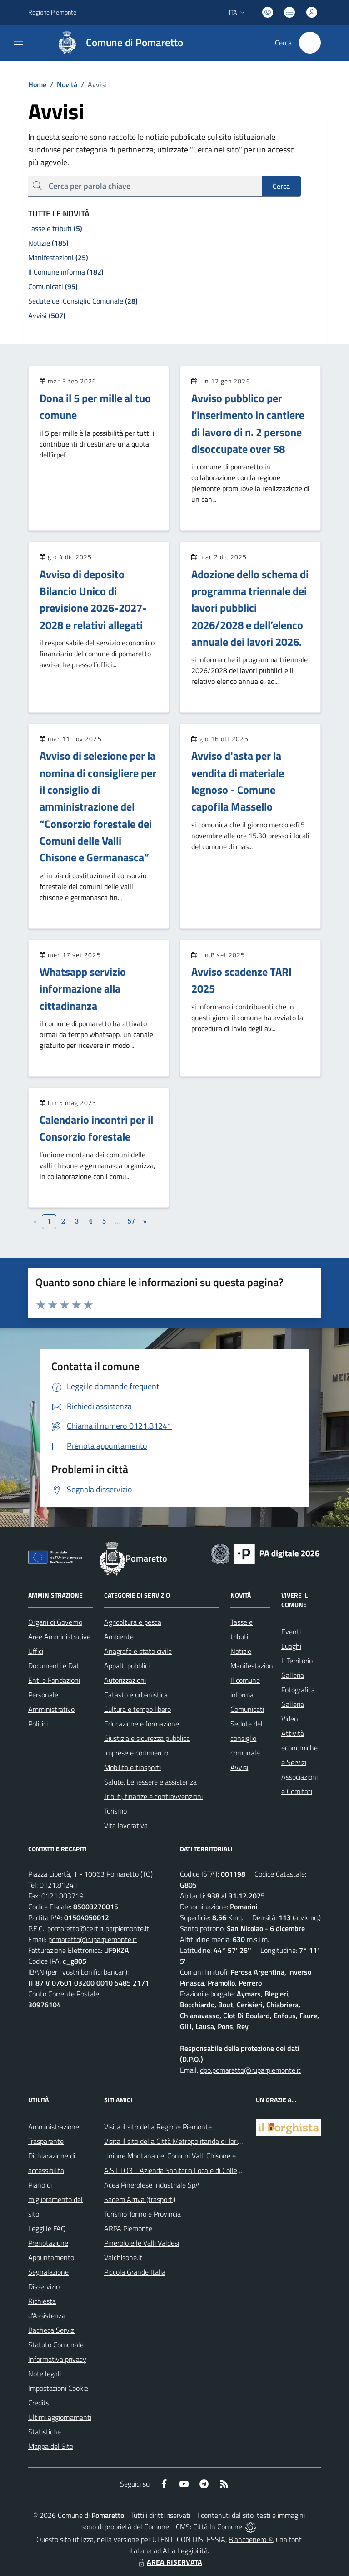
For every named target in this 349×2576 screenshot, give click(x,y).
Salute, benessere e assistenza (150, 1781)
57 (131, 1220)
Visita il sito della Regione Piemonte (158, 2126)
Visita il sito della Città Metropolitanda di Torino (174, 2141)
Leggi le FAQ (47, 2228)
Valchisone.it (123, 2257)
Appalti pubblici (127, 1665)
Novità (61, 84)
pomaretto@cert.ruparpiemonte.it (98, 1928)
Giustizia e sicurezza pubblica (147, 1738)
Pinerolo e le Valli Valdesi (141, 2242)
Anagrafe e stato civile (138, 1651)
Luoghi (291, 1646)
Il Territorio (297, 1660)
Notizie (240, 1651)
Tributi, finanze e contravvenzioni (153, 1796)
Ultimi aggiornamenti (59, 2417)
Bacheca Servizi (51, 2330)
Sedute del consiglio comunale (246, 1738)
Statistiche (44, 2431)
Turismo (115, 1810)
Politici (38, 1723)
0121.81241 (59, 1884)
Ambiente (119, 1636)
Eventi (291, 1631)
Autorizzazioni (125, 1680)
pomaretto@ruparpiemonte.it (92, 1939)
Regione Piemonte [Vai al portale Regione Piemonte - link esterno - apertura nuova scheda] (52, 12)
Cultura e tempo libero (137, 1709)
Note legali (44, 2373)
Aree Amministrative (59, 1636)
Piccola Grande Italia (134, 2271)
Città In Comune (217, 2526)
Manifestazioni (252, 1665)
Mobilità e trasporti (132, 1767)
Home (37, 84)
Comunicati (247, 1709)
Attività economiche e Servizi (299, 1748)
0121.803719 (62, 1895)
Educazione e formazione (141, 1723)
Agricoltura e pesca (132, 1622)
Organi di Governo (55, 1622)
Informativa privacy (57, 2359)
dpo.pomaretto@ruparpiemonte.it (250, 2070)
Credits (38, 2402)
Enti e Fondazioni (54, 1680)
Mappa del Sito (50, 2446)
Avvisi (239, 1767)
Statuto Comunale (56, 2344)
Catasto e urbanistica (136, 1694)
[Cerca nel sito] (310, 43)
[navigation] (18, 41)
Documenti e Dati (54, 1665)
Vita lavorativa (126, 1825)
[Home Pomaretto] (116, 42)
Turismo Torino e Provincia (142, 2213)
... (117, 1220)
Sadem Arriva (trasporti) (139, 2199)
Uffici (35, 1651)
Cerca (281, 186)
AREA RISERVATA (169, 2561)
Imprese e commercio (136, 1752)
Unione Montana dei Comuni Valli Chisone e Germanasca (189, 2155)
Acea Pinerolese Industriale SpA (152, 2184)
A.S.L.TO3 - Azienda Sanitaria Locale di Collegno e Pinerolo (192, 2170)
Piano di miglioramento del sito (55, 2199)
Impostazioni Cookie (58, 2388)
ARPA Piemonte (128, 2228)
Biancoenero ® (251, 2539)
